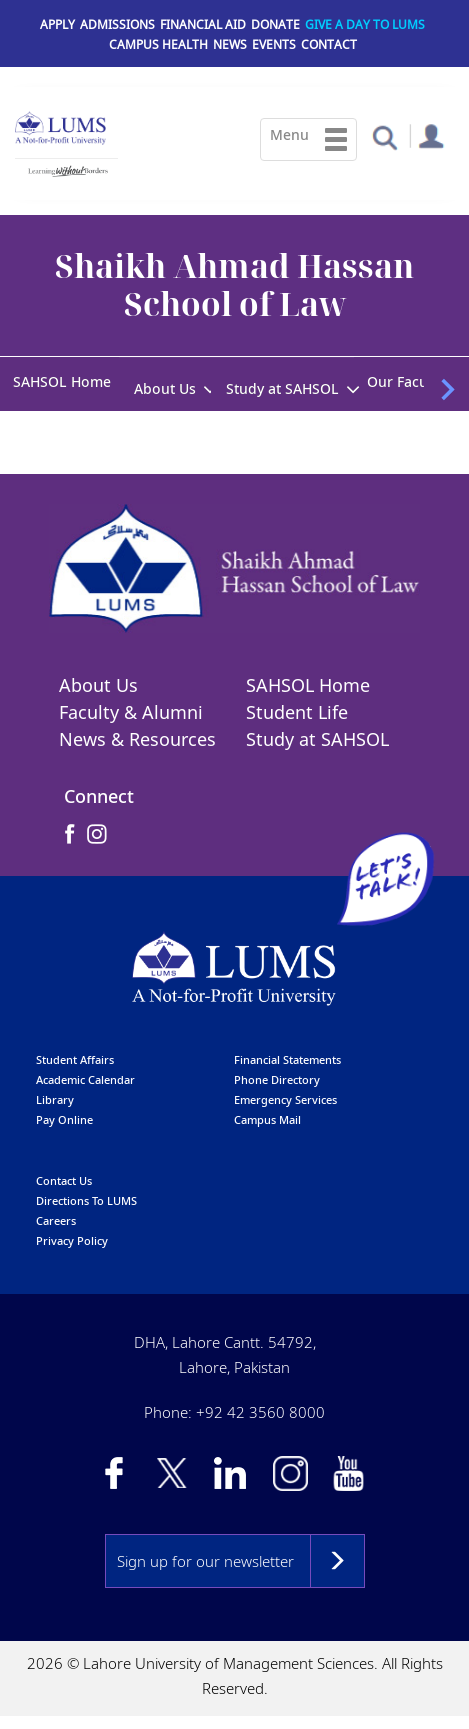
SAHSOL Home (62, 381)
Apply (57, 24)
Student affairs (75, 1061)
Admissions (117, 24)
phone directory (277, 1081)
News (230, 44)
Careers (56, 1222)
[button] (384, 136)
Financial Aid (203, 24)
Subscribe (337, 1563)
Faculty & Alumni (131, 714)
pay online (64, 1121)
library (55, 1101)
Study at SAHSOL (282, 388)
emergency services (285, 1101)
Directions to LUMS (86, 1202)
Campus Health (158, 44)
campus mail (267, 1121)
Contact (329, 44)
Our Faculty (405, 381)
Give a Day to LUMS (365, 24)
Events (274, 44)
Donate (275, 24)
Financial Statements (287, 1061)
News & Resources (137, 741)
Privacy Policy (72, 1242)
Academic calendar (85, 1081)
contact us (64, 1182)
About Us (165, 388)
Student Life (297, 714)
